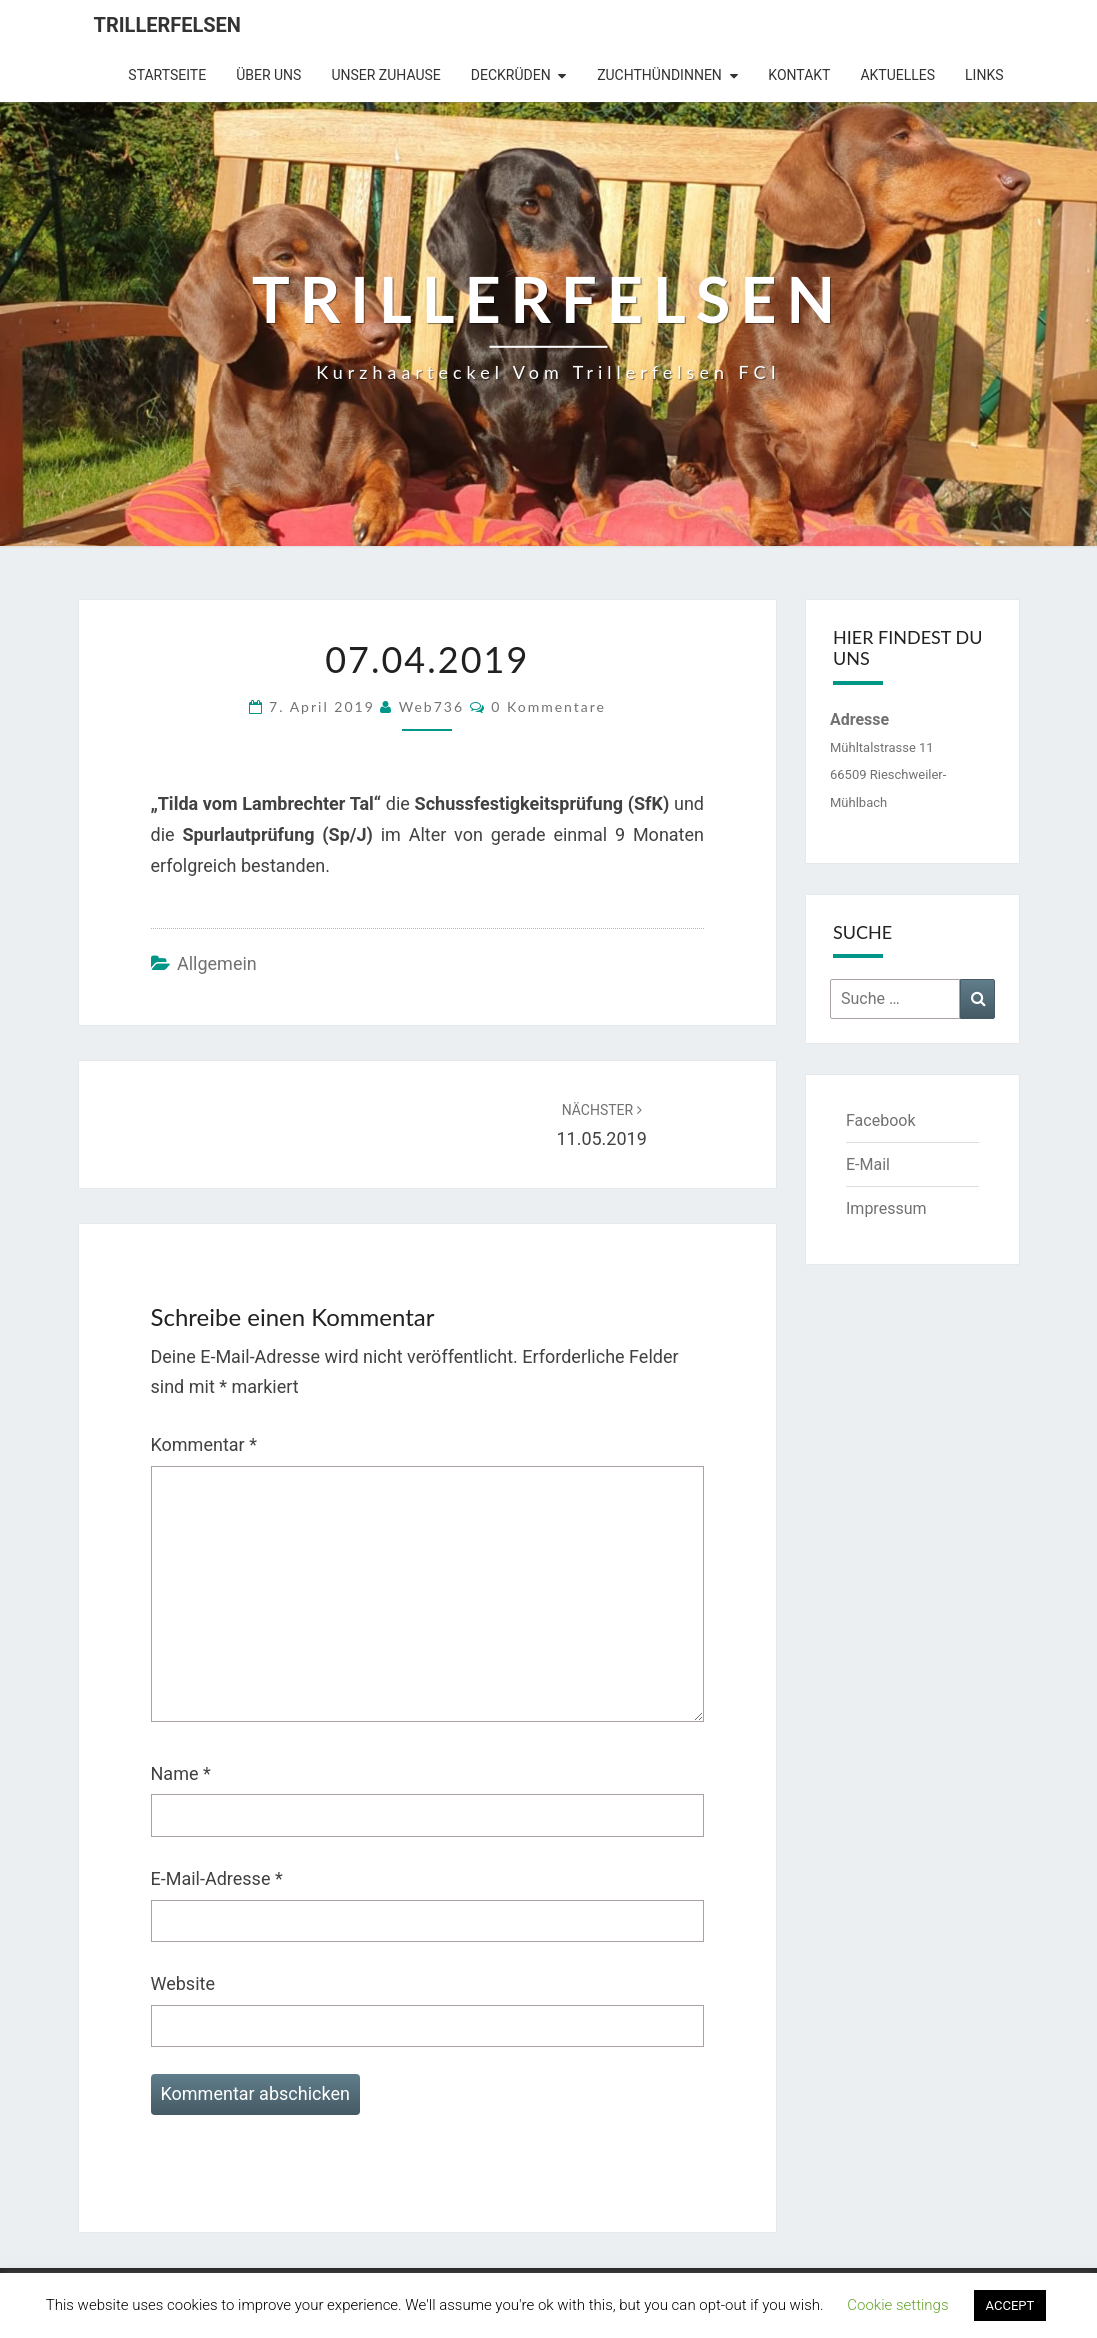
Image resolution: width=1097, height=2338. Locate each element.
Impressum (886, 1208)
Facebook (880, 1120)
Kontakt (799, 75)
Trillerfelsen (167, 25)
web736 (431, 706)
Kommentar (204, 1444)
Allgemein (217, 963)
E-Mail (868, 1164)
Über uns (268, 75)
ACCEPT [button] (1010, 2305)
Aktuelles (897, 75)
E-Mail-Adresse (217, 1878)
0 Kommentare (548, 706)
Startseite (167, 75)
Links (984, 75)
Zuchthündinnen (659, 75)
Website (183, 1983)
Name (181, 1773)
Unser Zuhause (385, 75)
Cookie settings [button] (897, 2305)
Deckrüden (511, 75)
